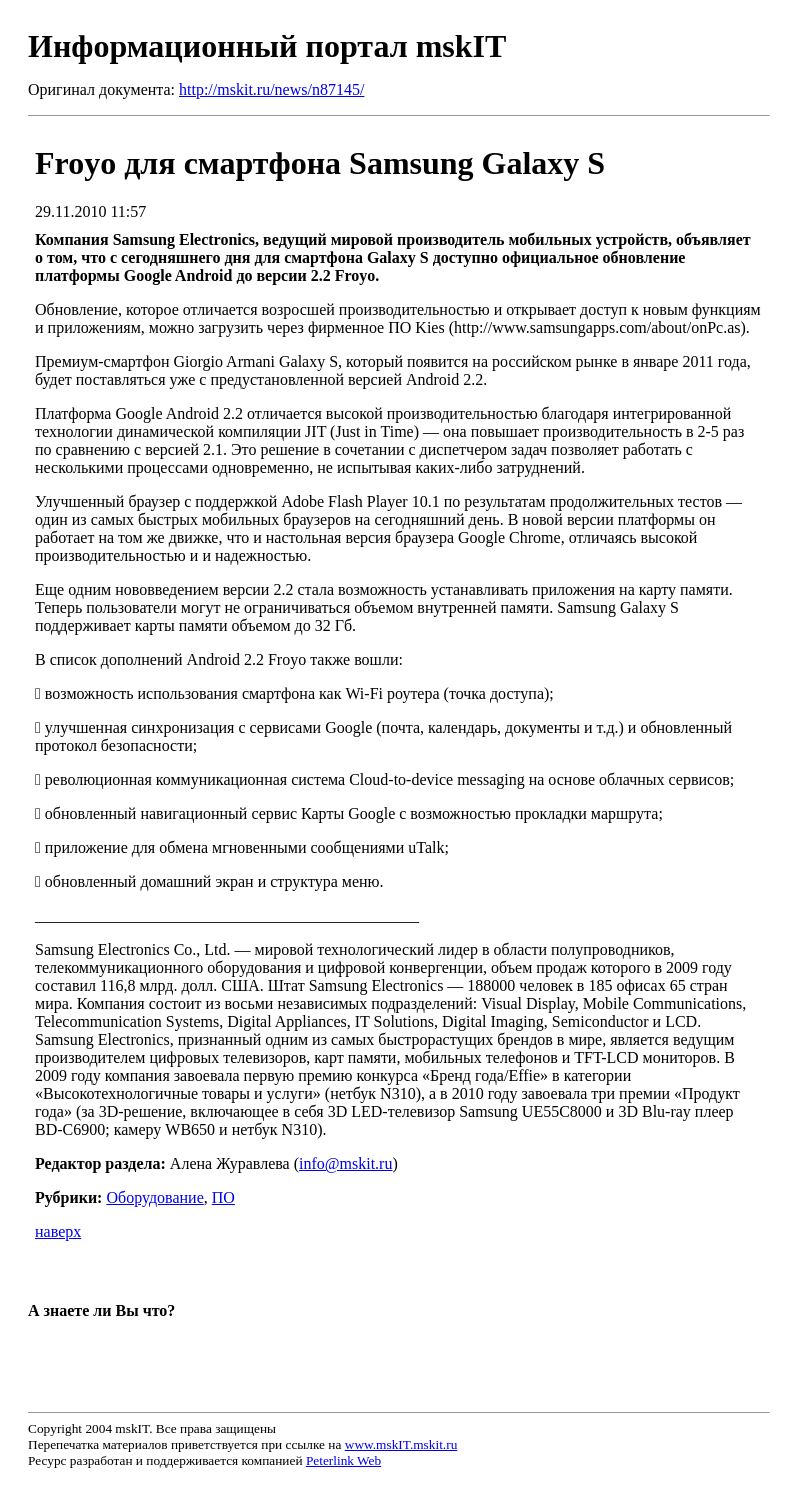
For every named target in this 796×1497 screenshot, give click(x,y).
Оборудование (154, 1197)
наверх (58, 1231)
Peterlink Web (343, 1460)
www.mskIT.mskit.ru (401, 1444)
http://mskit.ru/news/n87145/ (271, 89)
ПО (223, 1197)
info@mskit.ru (345, 1163)
